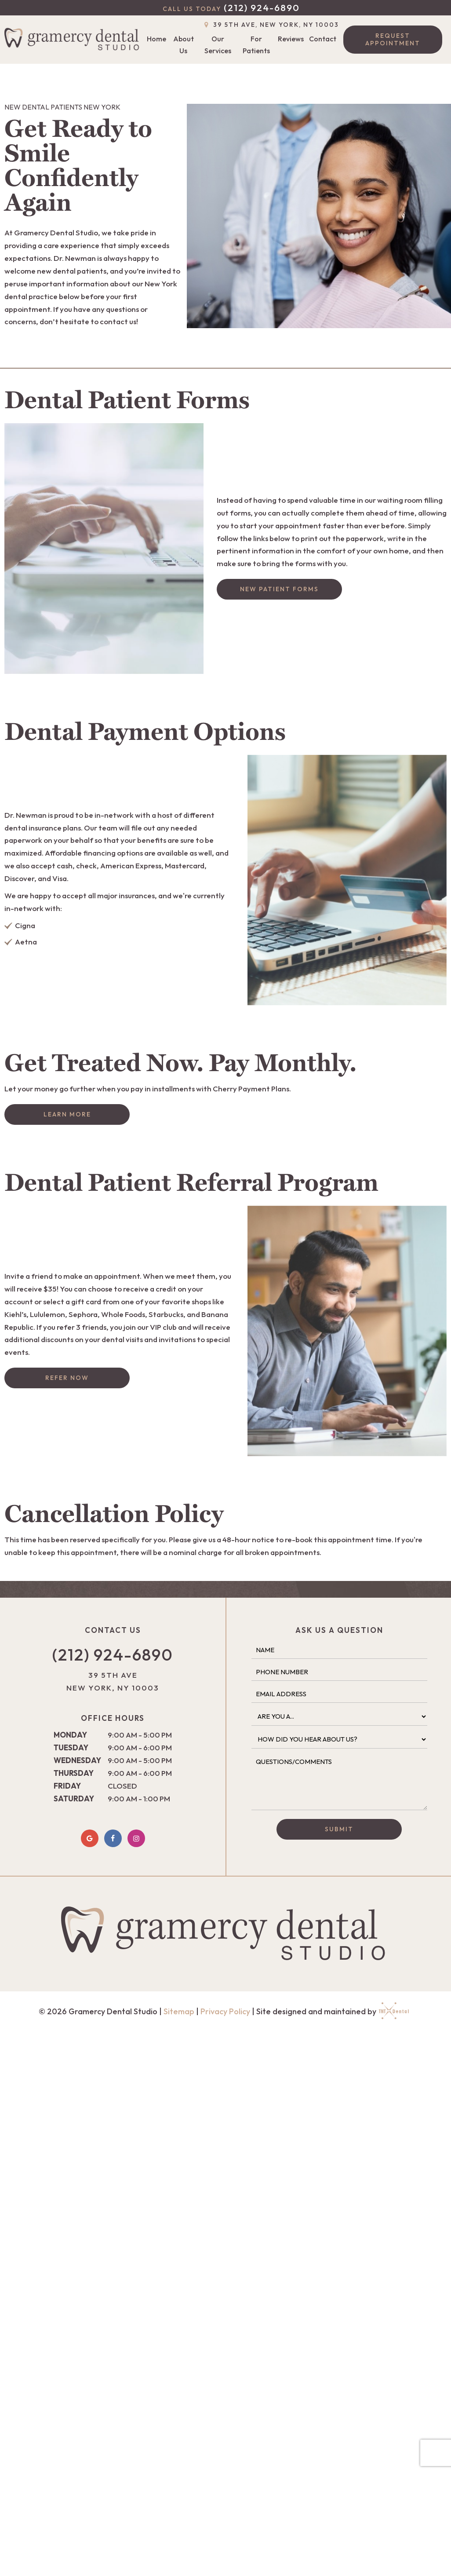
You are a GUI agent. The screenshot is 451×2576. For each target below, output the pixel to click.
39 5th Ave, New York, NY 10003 (270, 25)
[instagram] (136, 1838)
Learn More (67, 1114)
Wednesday (77, 1760)
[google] (89, 1838)
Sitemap (179, 2011)
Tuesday (71, 1747)
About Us (183, 44)
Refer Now (67, 1378)
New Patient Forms (279, 589)
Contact (322, 38)
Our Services (217, 44)
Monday (70, 1734)
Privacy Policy (225, 2011)
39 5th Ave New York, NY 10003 (112, 1681)
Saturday (74, 1798)
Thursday (74, 1773)
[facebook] (113, 1838)
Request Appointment (392, 39)
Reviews (291, 38)
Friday (67, 1785)
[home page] (74, 39)
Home (156, 38)
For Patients (256, 44)
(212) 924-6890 (231, 7)
